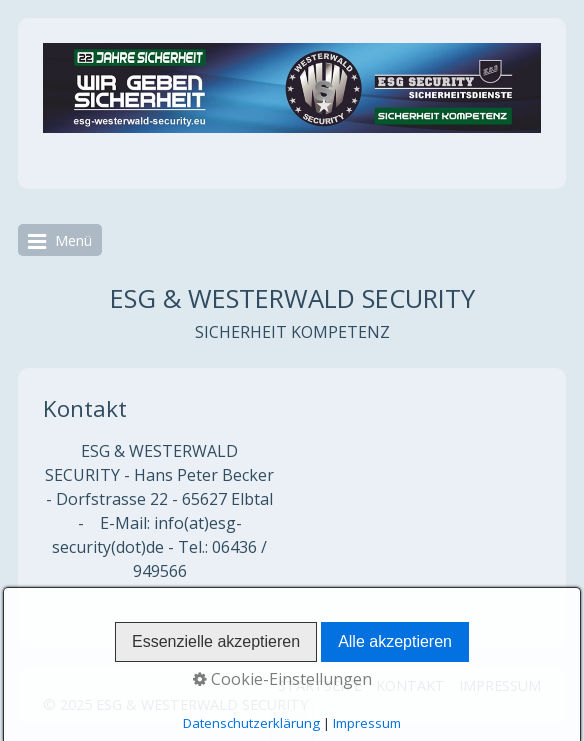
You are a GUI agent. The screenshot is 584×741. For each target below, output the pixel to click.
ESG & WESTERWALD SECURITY (292, 298)
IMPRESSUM (500, 685)
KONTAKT (410, 685)
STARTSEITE (320, 685)
